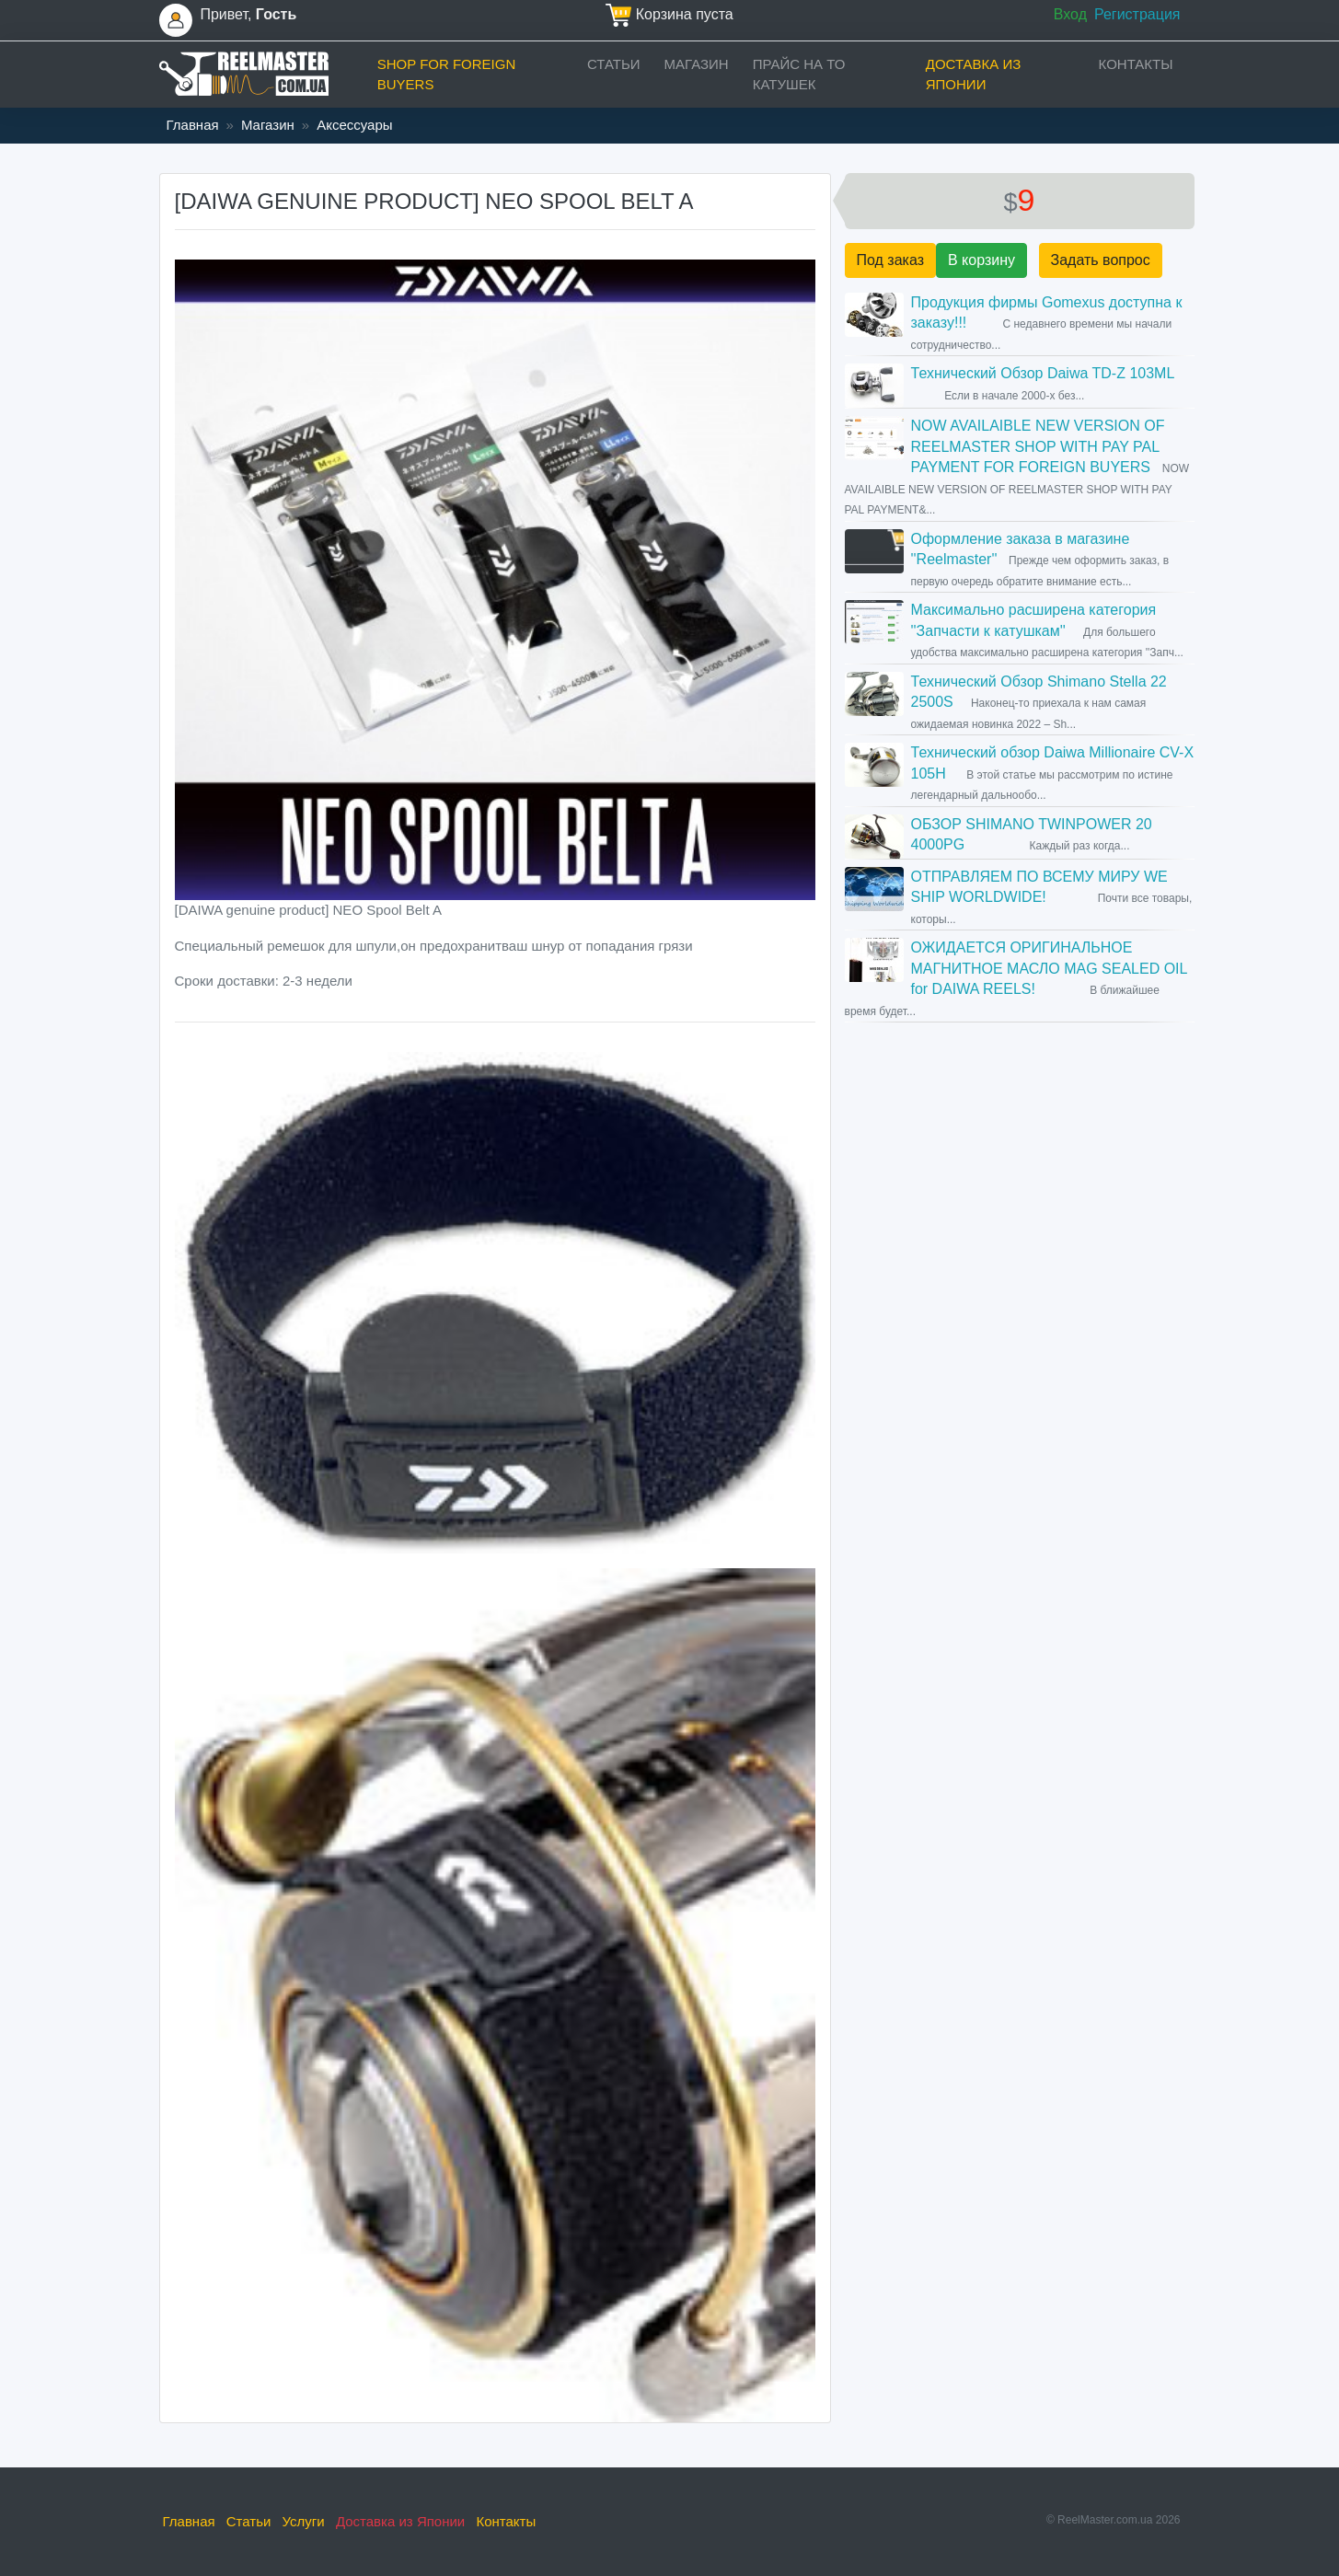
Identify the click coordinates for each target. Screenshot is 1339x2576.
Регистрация (1137, 14)
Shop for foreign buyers (446, 74)
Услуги (304, 2521)
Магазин (696, 64)
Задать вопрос (1100, 260)
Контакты (1136, 64)
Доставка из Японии (974, 74)
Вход (1070, 14)
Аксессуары (354, 125)
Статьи (614, 64)
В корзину (981, 260)
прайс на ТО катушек (799, 74)
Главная (193, 125)
